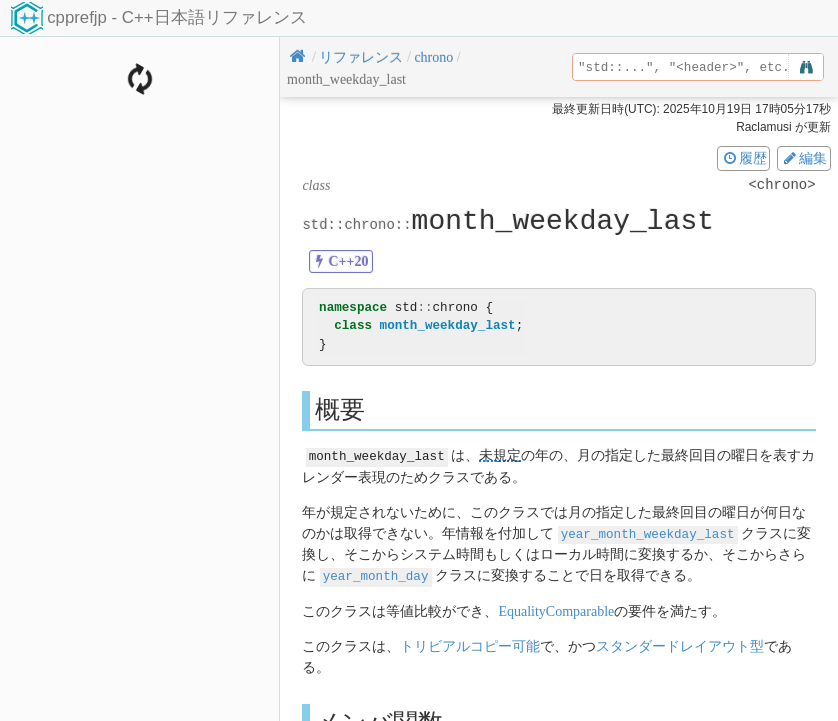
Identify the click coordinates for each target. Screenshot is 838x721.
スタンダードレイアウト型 (680, 644)
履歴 (744, 158)
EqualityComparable (556, 609)
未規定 (500, 455)
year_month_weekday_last (648, 532)
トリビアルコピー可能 (470, 644)
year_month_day (376, 574)
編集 (804, 158)
